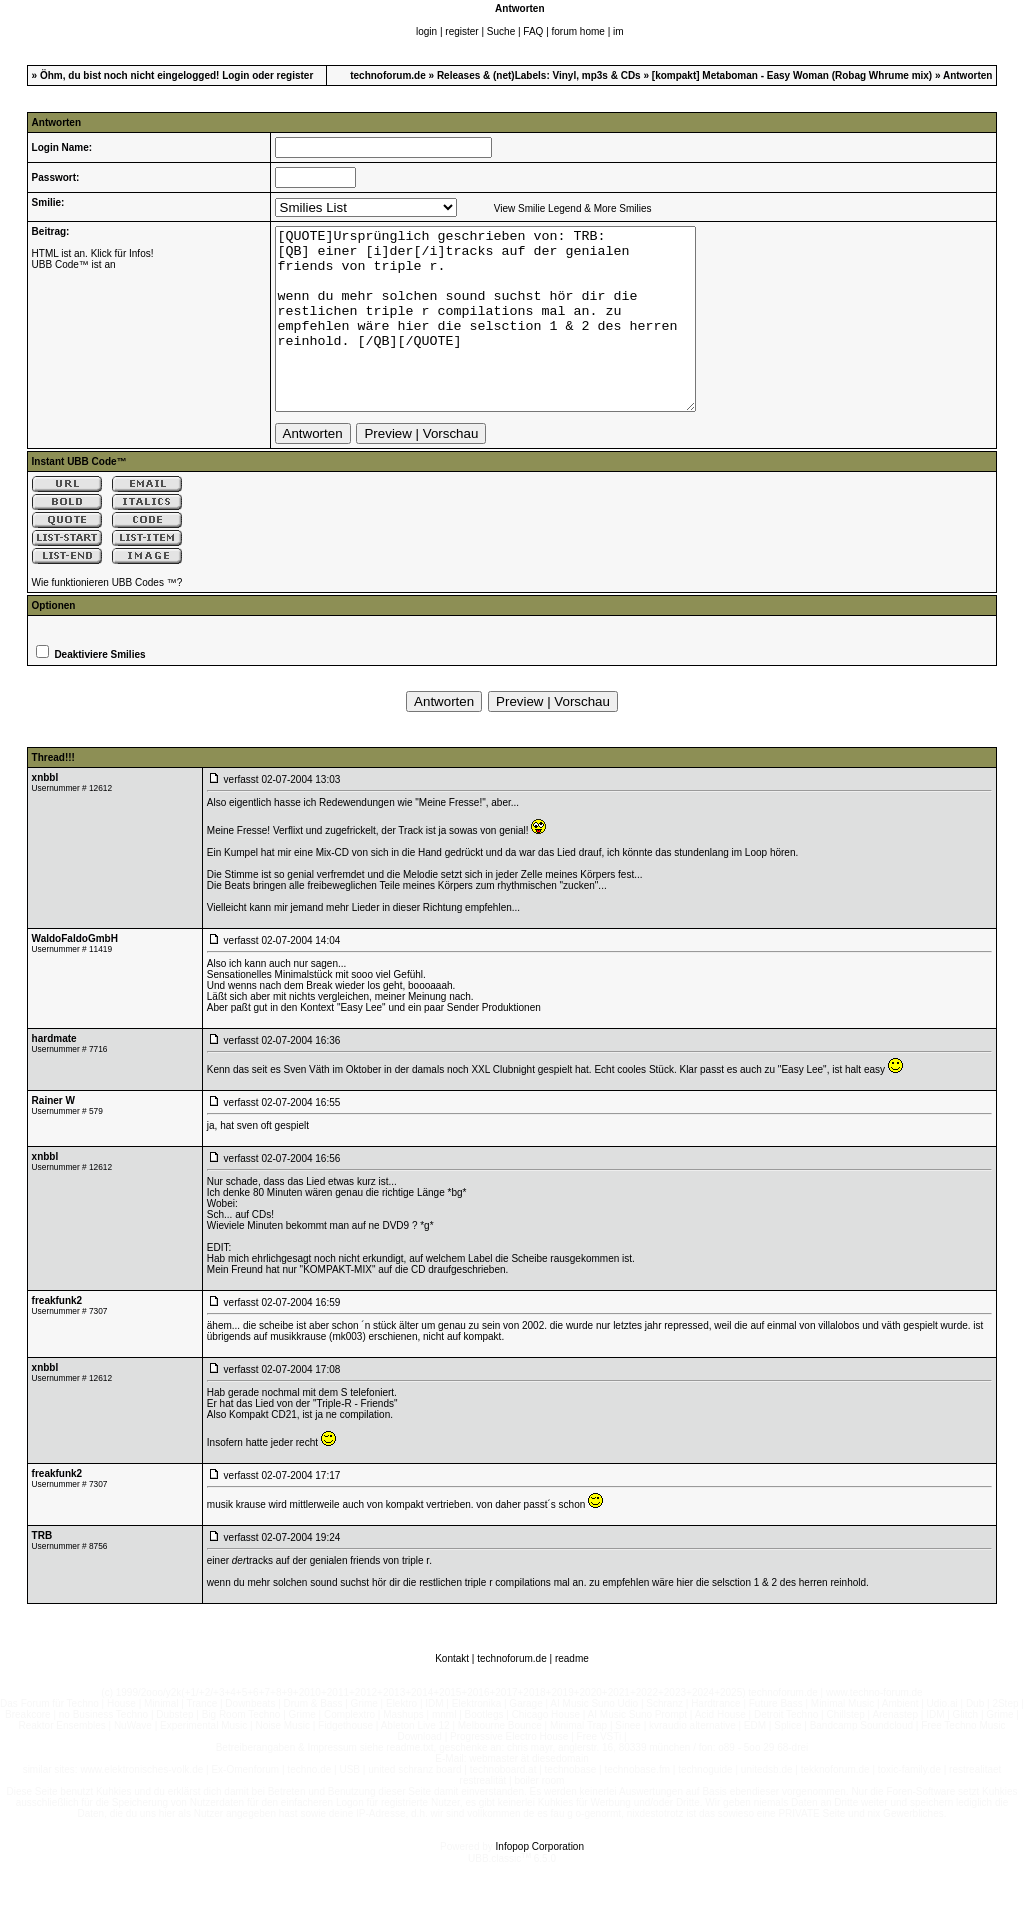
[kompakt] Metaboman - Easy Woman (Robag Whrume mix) (792, 75)
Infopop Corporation (540, 1882)
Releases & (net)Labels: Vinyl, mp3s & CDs (539, 75)
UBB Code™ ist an (74, 264)
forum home (578, 31)
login (426, 31)
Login (235, 75)
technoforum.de (388, 75)
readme (572, 1694)
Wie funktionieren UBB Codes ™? (107, 618)
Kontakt (452, 1694)
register (461, 31)
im (618, 31)
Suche (501, 31)
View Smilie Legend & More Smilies (573, 208)
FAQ (533, 31)
